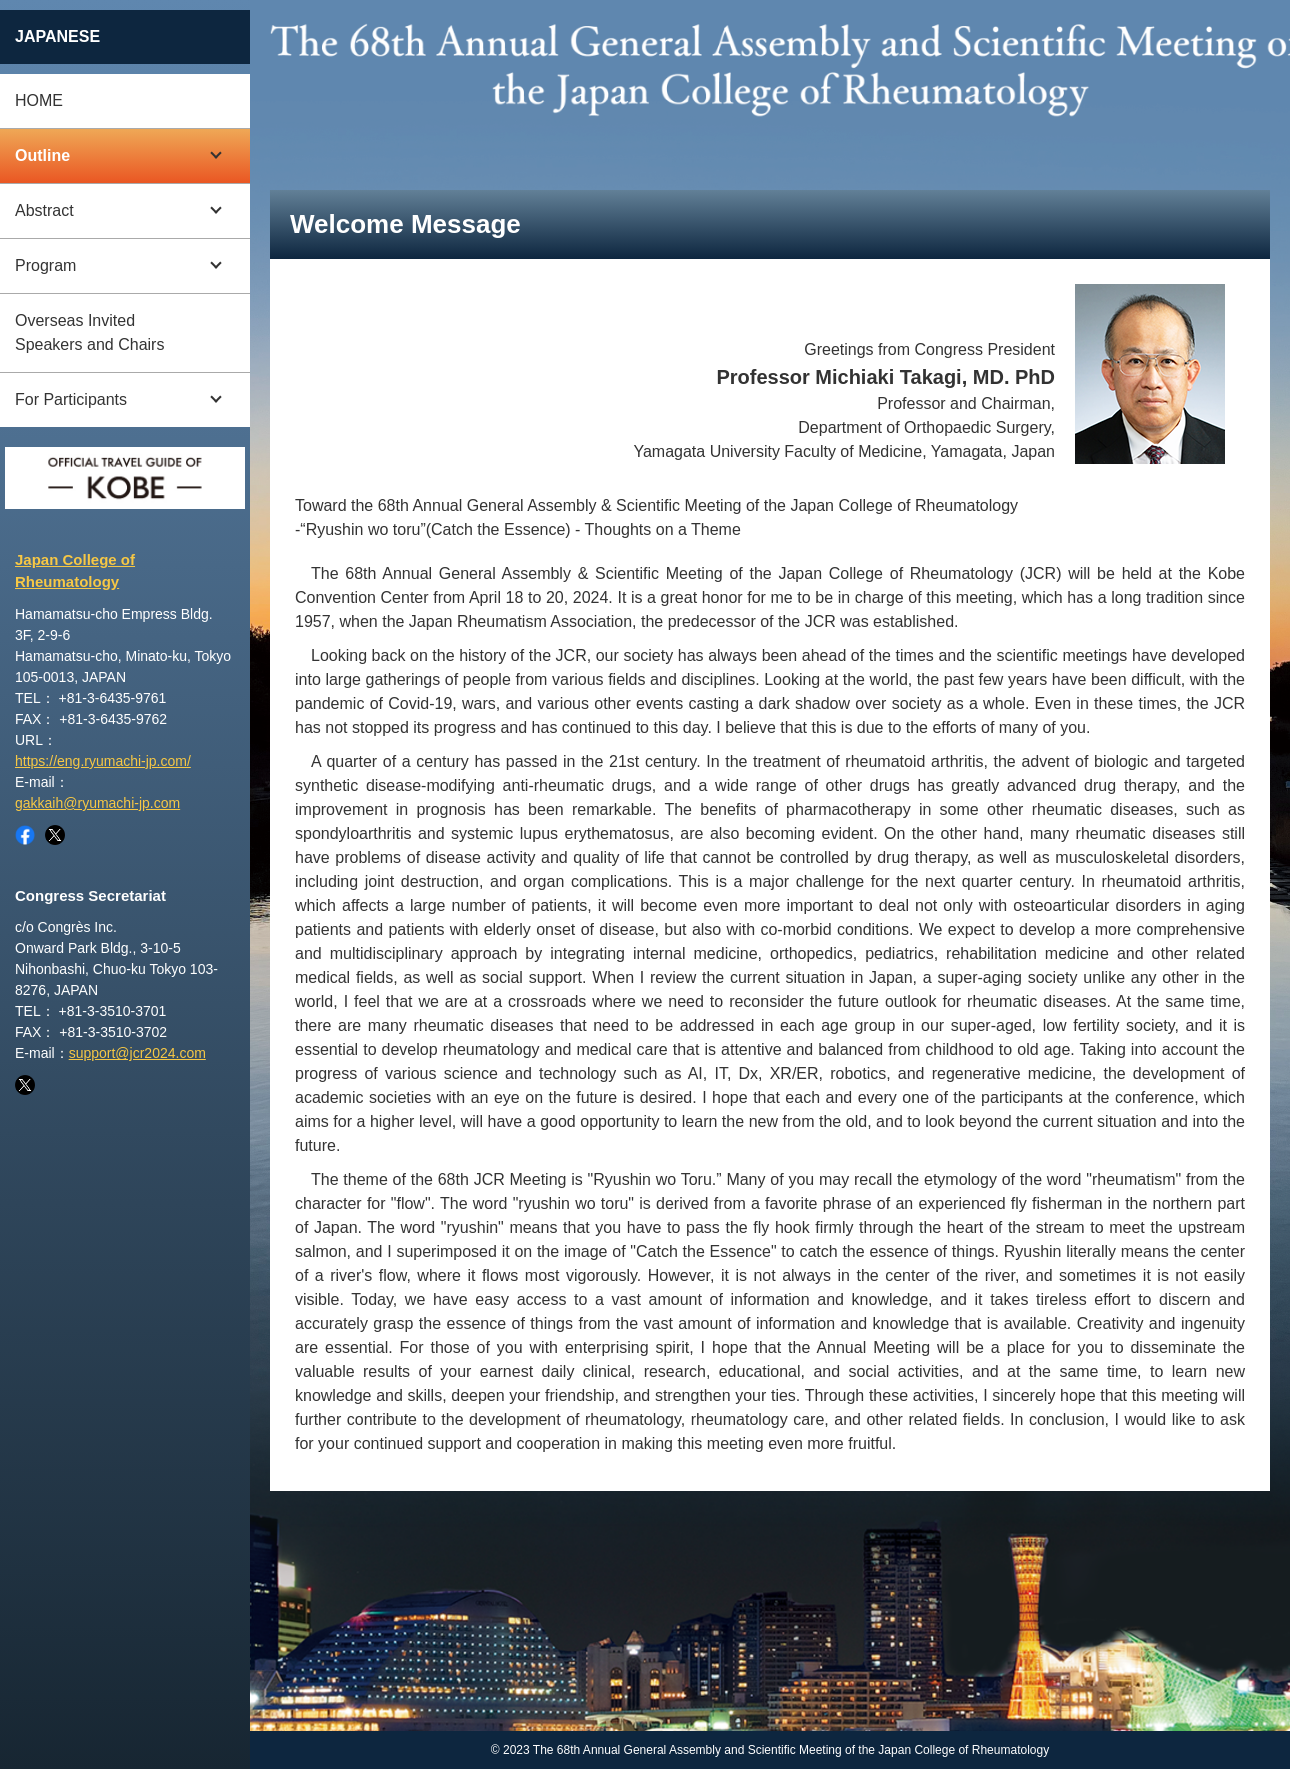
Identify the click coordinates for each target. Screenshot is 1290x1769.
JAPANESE (57, 36)
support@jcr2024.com (137, 1053)
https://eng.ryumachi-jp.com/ (103, 761)
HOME (39, 100)
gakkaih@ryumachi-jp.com (97, 803)
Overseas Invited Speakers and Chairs (89, 332)
